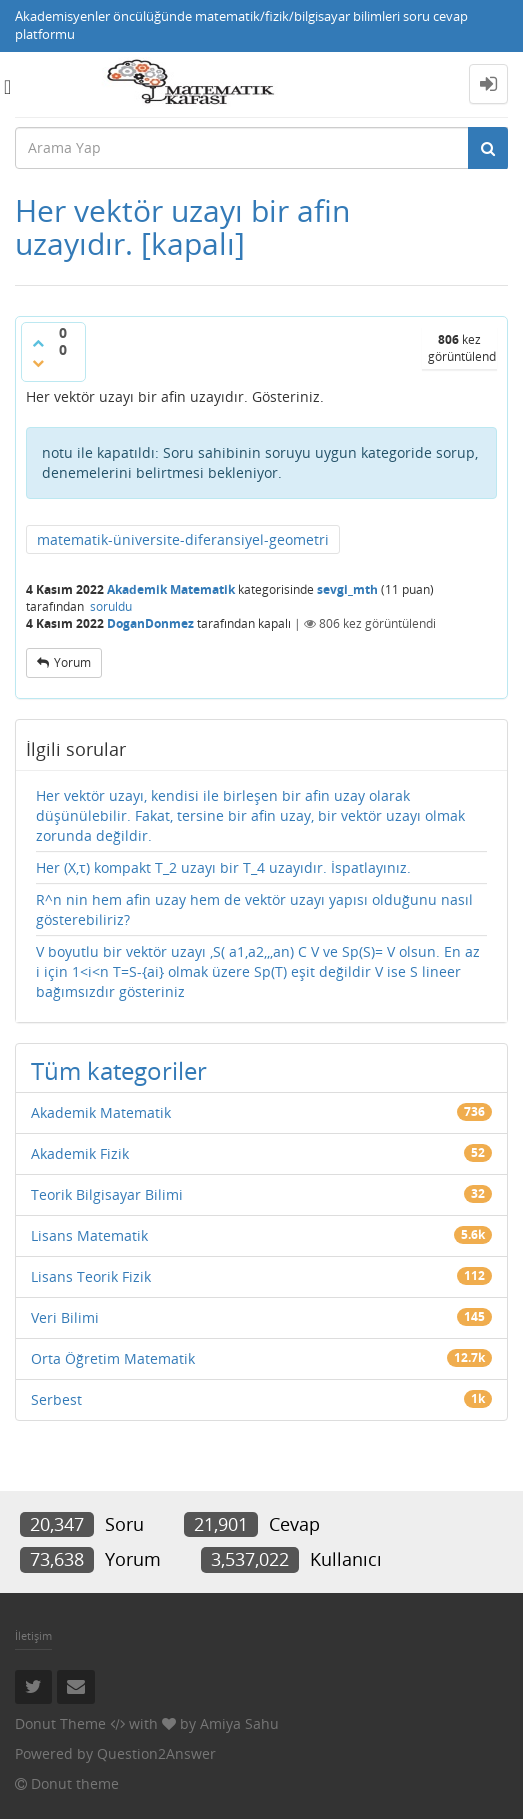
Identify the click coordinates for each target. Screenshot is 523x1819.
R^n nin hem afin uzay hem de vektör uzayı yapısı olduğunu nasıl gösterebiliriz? (254, 909)
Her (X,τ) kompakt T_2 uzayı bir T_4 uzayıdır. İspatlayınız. (223, 867)
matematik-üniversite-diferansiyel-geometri (183, 539)
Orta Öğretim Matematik (113, 1358)
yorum (72, 662)
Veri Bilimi (65, 1317)
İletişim (33, 1635)
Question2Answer (156, 1753)
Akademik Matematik (171, 589)
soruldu (111, 606)
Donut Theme (60, 1723)
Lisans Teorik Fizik (91, 1276)
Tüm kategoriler (119, 1070)
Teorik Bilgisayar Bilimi (107, 1194)
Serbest (56, 1399)
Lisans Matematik (89, 1235)
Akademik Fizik (80, 1153)
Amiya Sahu (239, 1723)
